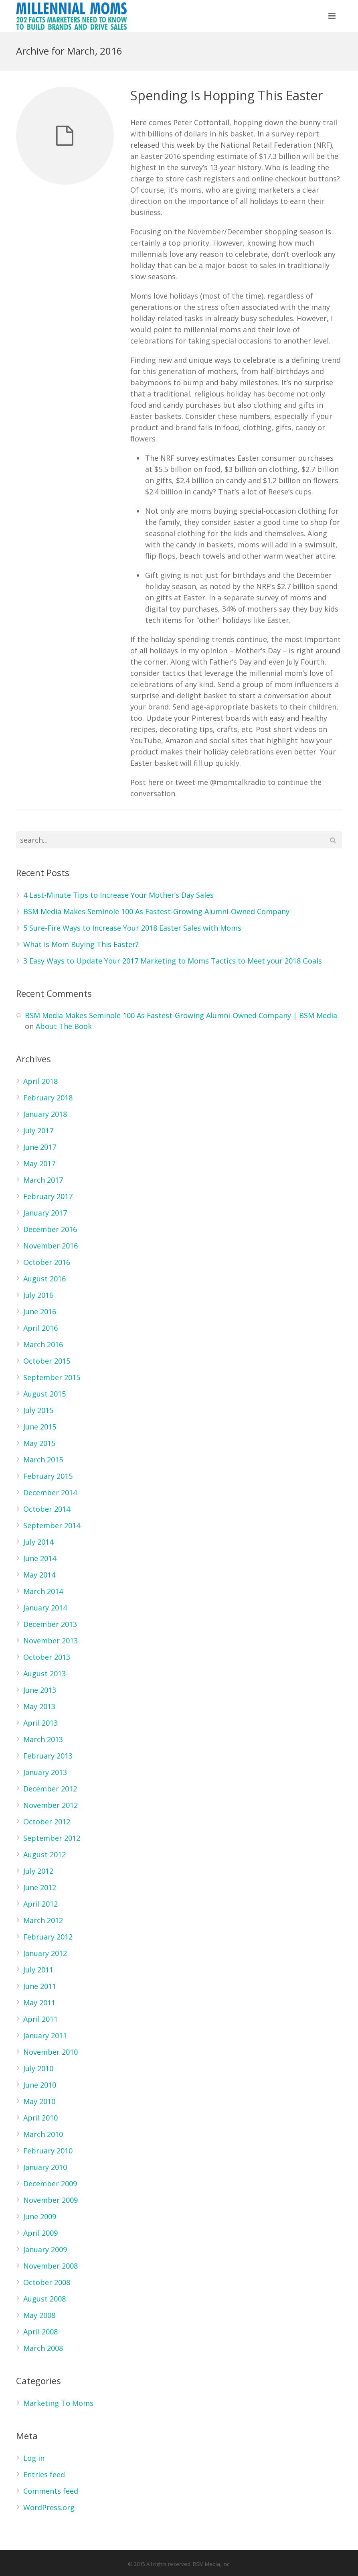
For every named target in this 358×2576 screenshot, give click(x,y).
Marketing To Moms (58, 2403)
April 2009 (40, 2233)
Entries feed (44, 2474)
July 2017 (38, 1130)
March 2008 (43, 2348)
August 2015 (44, 1394)
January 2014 (45, 1607)
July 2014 (38, 1542)
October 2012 (46, 1821)
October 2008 (46, 2282)
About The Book (64, 1026)
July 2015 (38, 1410)
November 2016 (50, 1245)
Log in (33, 2458)
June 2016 (39, 1311)
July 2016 (38, 1295)
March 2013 (43, 1739)
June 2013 (39, 1690)
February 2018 (48, 1097)
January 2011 (45, 2035)
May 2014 (39, 1575)
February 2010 (48, 2150)
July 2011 (38, 1969)
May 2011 (39, 2002)
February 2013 (48, 1756)
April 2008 (40, 2331)
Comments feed (50, 2491)
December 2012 (50, 1788)
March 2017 (43, 1180)
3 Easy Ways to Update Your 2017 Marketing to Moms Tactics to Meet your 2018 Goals (172, 961)
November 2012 (50, 1805)
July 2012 (38, 1871)
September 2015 (51, 1377)
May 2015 (39, 1443)
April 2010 (40, 2118)
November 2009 (50, 2200)
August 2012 (44, 1854)
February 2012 (48, 1937)
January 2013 (45, 1772)
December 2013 (50, 1624)
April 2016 (40, 1328)
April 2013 (40, 1723)
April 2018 (40, 1081)
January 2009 (45, 2249)
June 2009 (39, 2216)
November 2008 (50, 2266)
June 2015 (39, 1426)
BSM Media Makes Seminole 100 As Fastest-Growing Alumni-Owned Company (156, 911)
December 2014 (50, 1492)
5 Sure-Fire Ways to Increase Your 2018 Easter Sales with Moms (132, 928)
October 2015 (46, 1361)
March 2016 (43, 1344)
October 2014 (46, 1509)
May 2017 (39, 1163)
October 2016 (46, 1262)
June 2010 (39, 2085)
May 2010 (39, 2101)
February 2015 (48, 1476)
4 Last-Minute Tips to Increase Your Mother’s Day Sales (118, 895)
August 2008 (44, 2299)
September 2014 (51, 1525)
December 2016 (50, 1229)
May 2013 (39, 1706)
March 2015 (43, 1459)
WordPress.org (49, 2507)
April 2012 (40, 1904)
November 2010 (50, 2052)
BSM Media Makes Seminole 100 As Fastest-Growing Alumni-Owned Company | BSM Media (181, 1015)
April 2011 (40, 2019)
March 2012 (43, 1920)
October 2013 (46, 1657)
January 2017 (45, 1213)
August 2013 (44, 1673)
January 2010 (45, 2167)
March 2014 (43, 1591)
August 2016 (44, 1278)
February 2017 (48, 1196)
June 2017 (39, 1147)
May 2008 (39, 2315)
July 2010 (38, 2068)
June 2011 (39, 1986)
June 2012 (39, 1887)
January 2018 (45, 1114)
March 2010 (43, 2134)
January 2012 (45, 1953)
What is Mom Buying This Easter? (81, 944)
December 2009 (50, 2183)
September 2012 (51, 1838)
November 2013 (50, 1640)
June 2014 (39, 1558)
